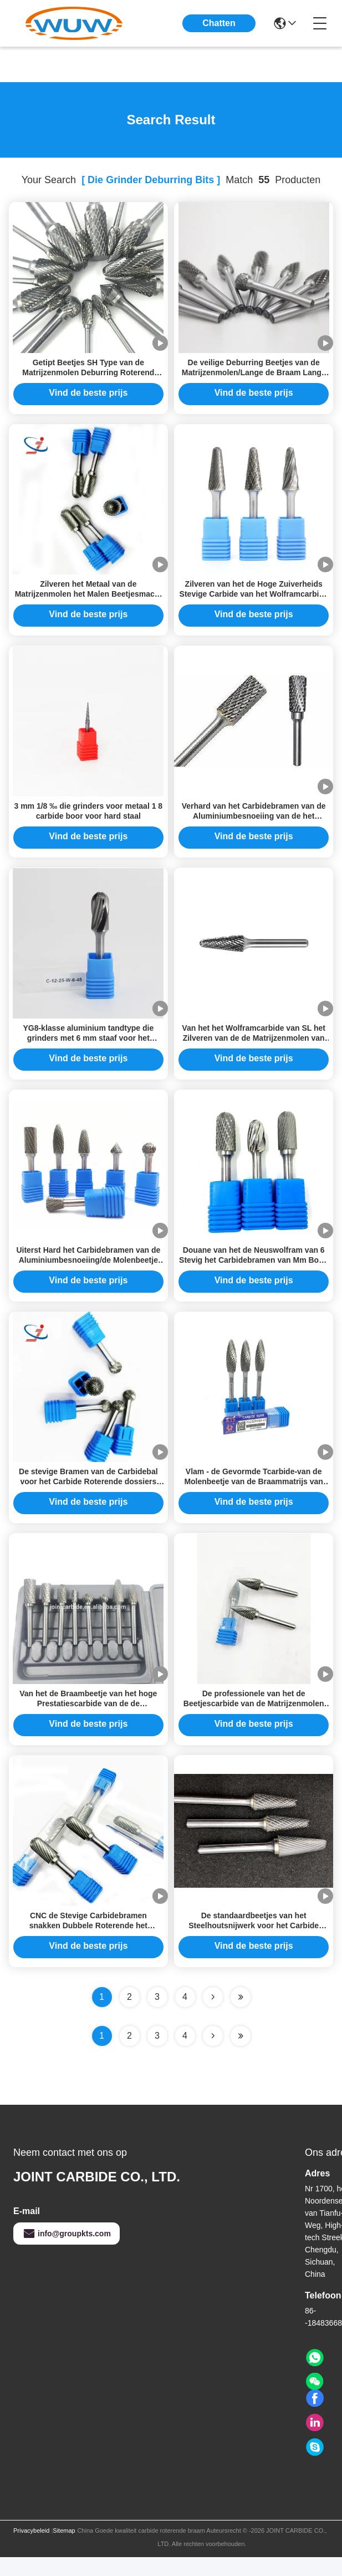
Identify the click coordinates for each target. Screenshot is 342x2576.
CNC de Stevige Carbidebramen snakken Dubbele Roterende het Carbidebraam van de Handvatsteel (88, 1944)
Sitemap (64, 2549)
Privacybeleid (31, 2549)
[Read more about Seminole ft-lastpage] (241, 2055)
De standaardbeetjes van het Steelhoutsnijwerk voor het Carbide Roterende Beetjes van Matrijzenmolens (253, 1944)
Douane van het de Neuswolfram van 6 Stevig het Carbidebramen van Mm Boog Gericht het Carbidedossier (253, 1271)
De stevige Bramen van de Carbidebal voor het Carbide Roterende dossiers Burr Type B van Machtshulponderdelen (88, 1495)
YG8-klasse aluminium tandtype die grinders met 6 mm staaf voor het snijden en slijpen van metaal (88, 1047)
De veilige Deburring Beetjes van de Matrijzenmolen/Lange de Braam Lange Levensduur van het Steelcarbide (254, 374)
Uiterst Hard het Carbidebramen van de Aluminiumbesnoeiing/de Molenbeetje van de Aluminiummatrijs (88, 1271)
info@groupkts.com (66, 2252)
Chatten (219, 23)
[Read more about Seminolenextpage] (213, 2055)
